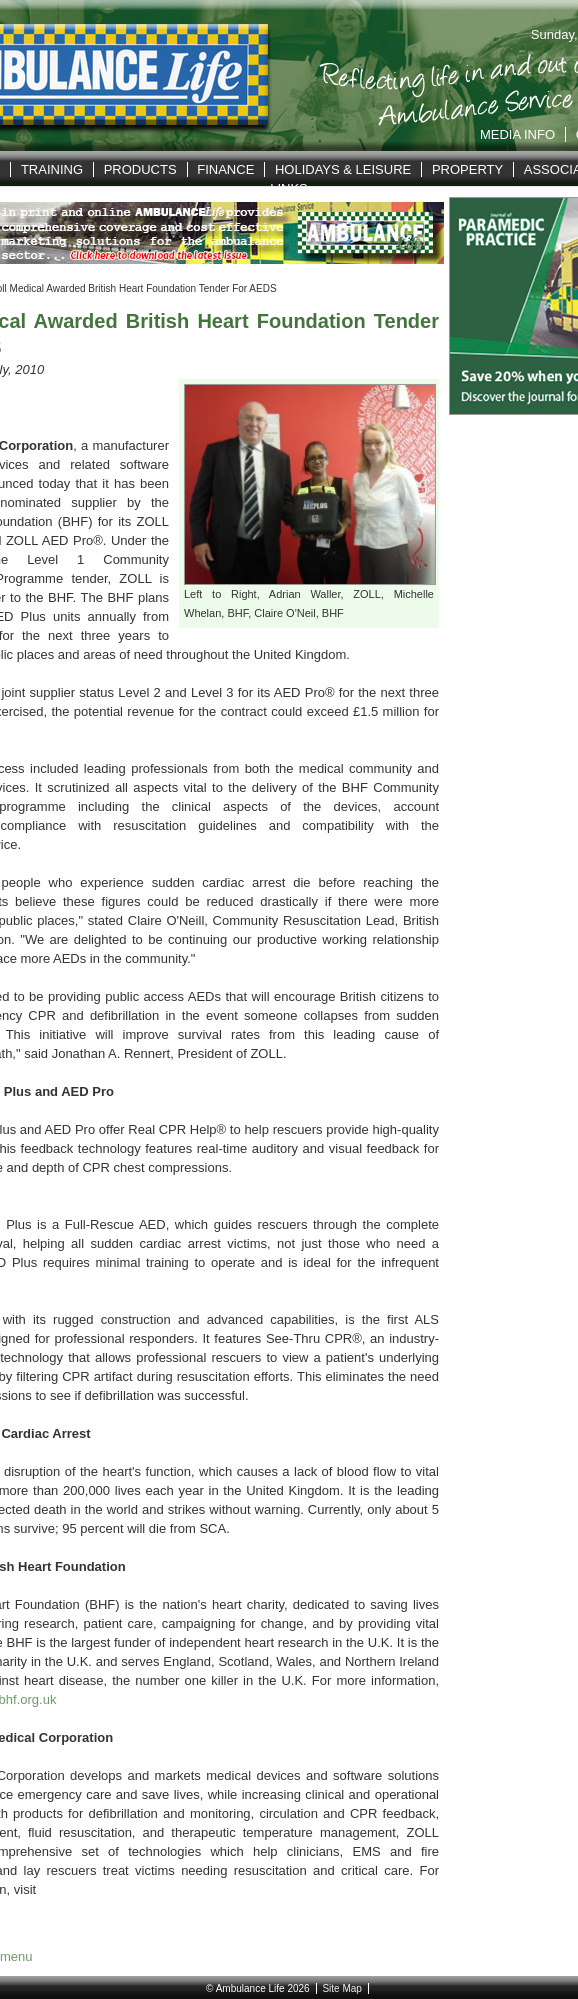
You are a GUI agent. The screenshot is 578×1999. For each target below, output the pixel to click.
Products (140, 169)
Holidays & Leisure (343, 169)
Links (289, 188)
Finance (225, 169)
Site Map (341, 1988)
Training (52, 169)
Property (467, 169)
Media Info (517, 134)
